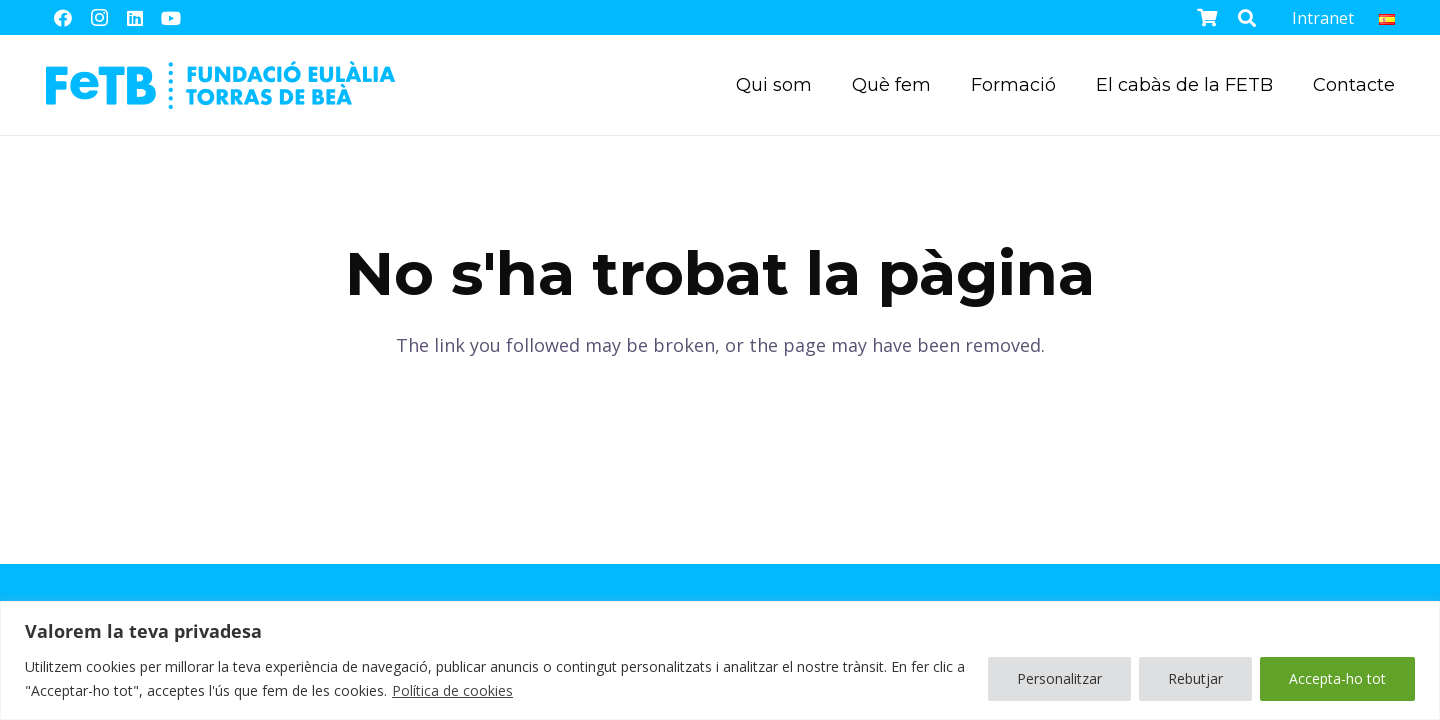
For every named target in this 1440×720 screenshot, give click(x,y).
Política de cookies (452, 690)
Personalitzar (1059, 678)
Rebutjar (1195, 678)
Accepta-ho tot (1337, 678)
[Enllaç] (220, 85)
